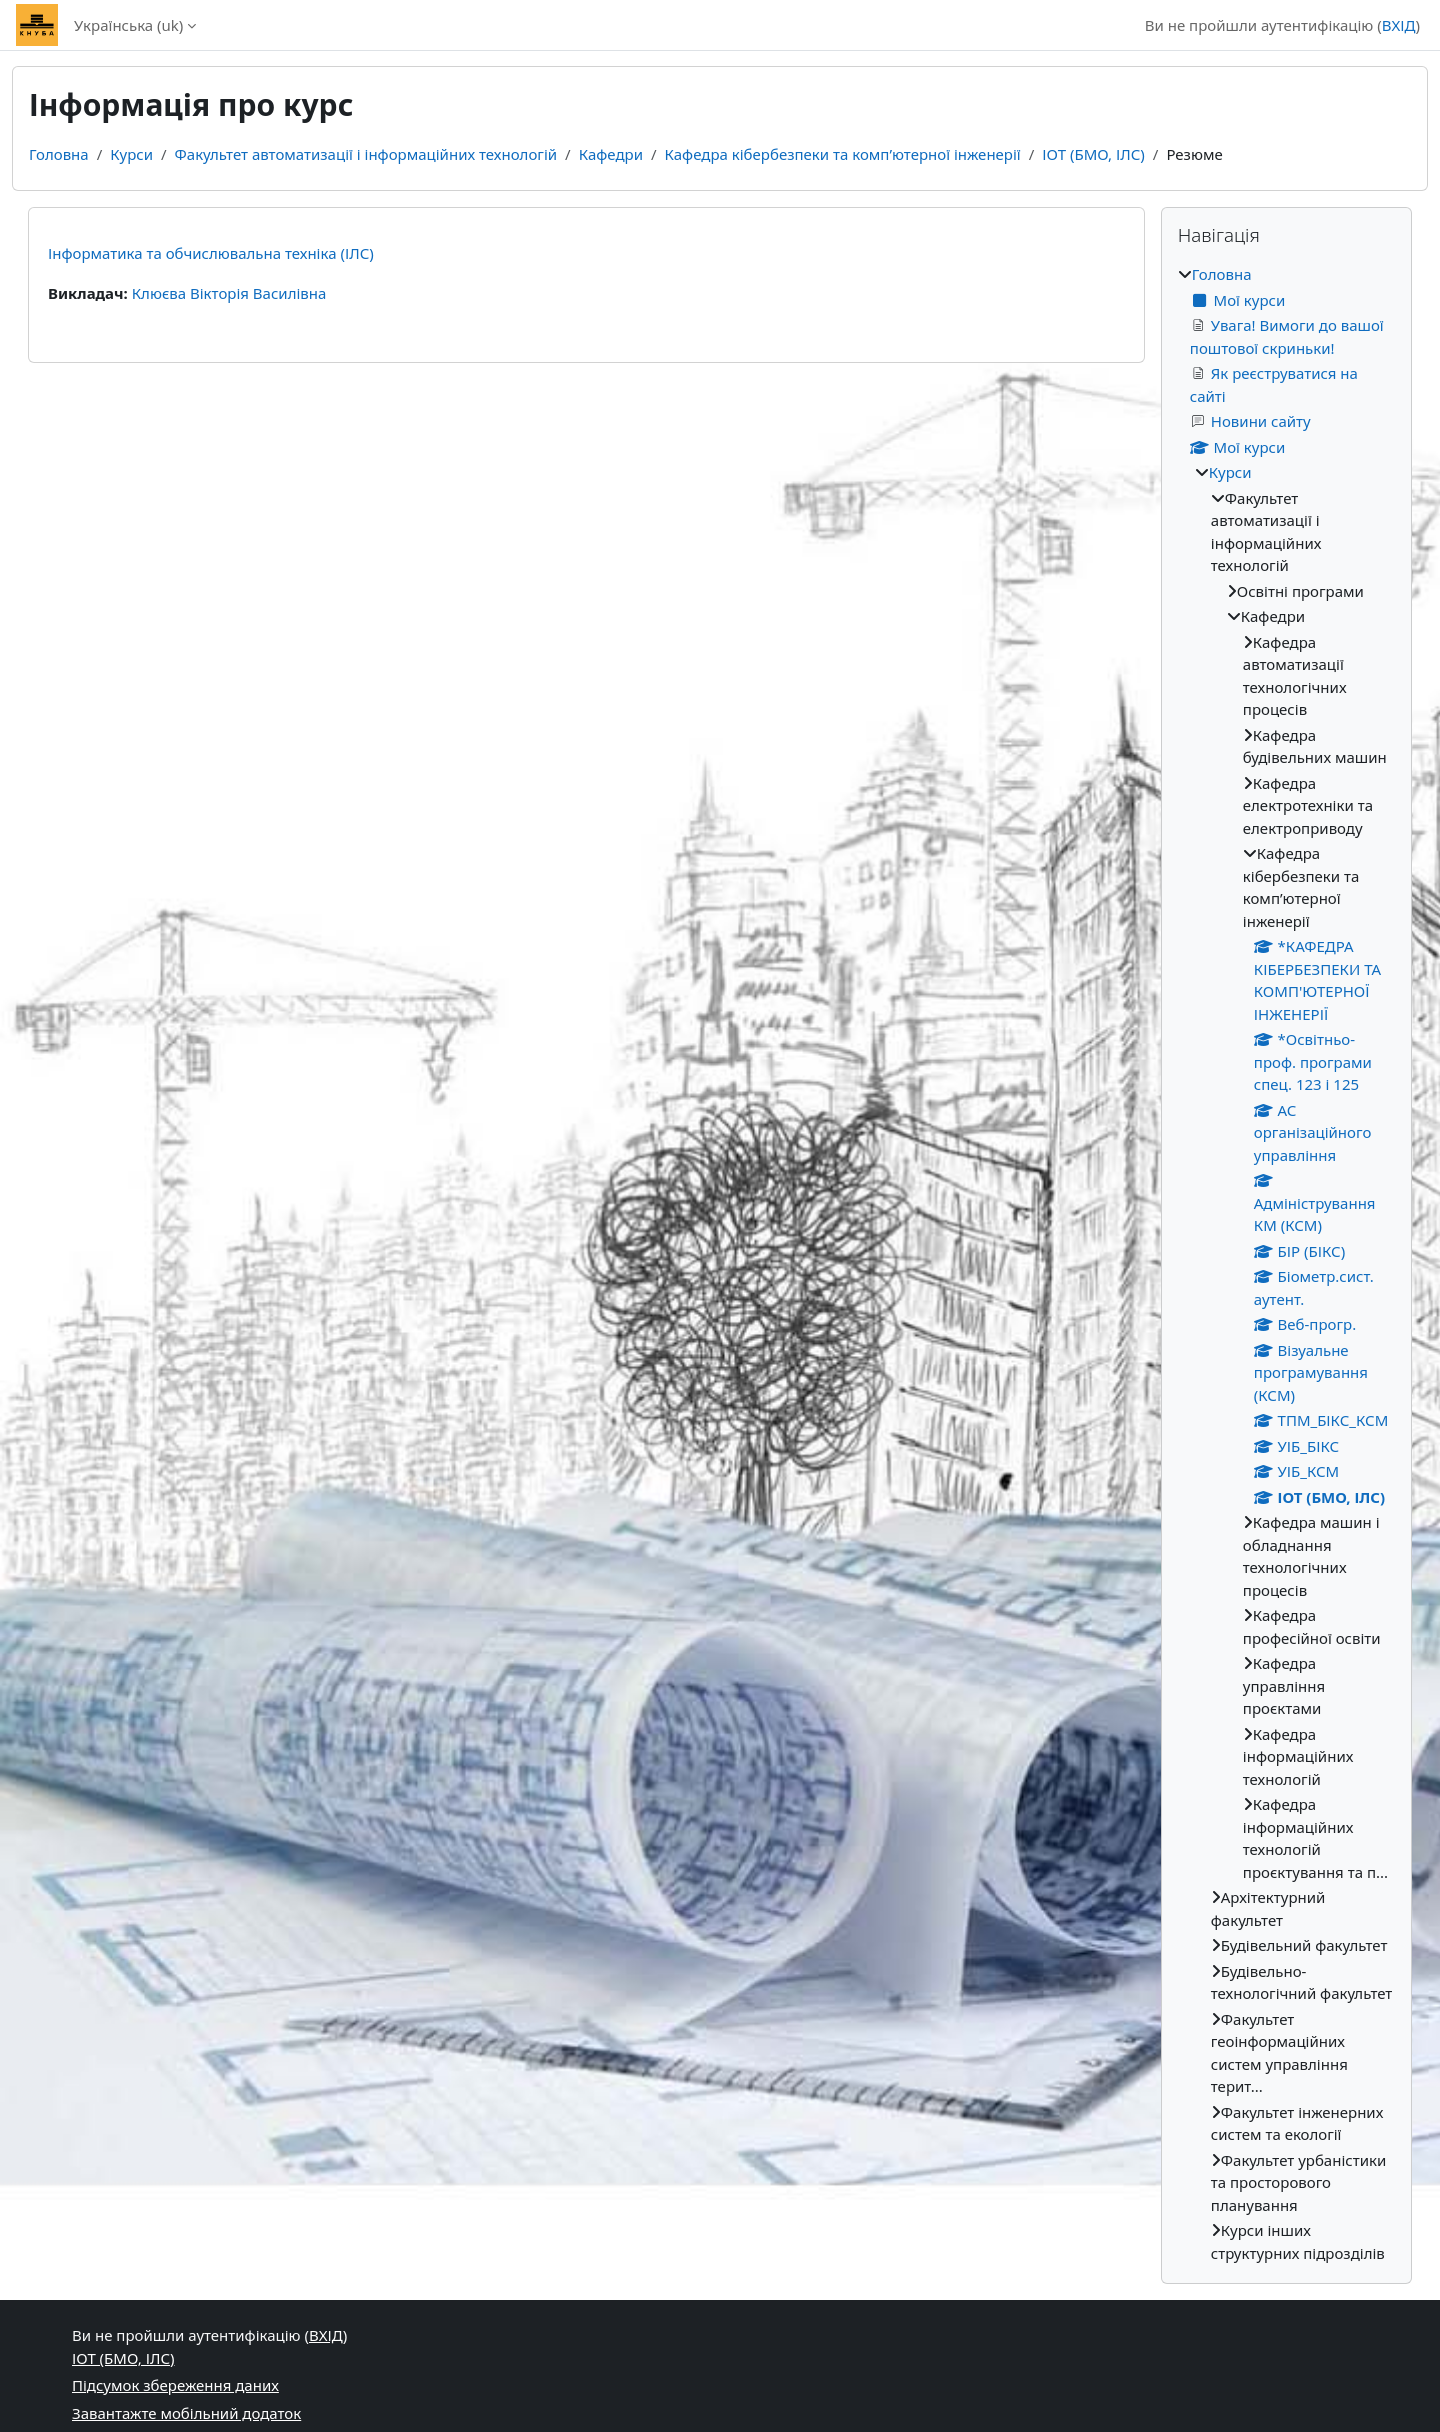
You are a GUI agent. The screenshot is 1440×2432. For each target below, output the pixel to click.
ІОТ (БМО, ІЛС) (1093, 154)
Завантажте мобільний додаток (186, 2413)
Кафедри (611, 154)
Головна (59, 154)
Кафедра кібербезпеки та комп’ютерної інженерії (843, 154)
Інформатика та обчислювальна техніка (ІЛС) (211, 253)
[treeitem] (1286, 1263)
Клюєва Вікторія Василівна (229, 293)
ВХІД (1399, 25)
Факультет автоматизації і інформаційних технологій (366, 154)
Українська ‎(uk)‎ (128, 25)
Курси (131, 154)
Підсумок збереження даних (175, 2385)
